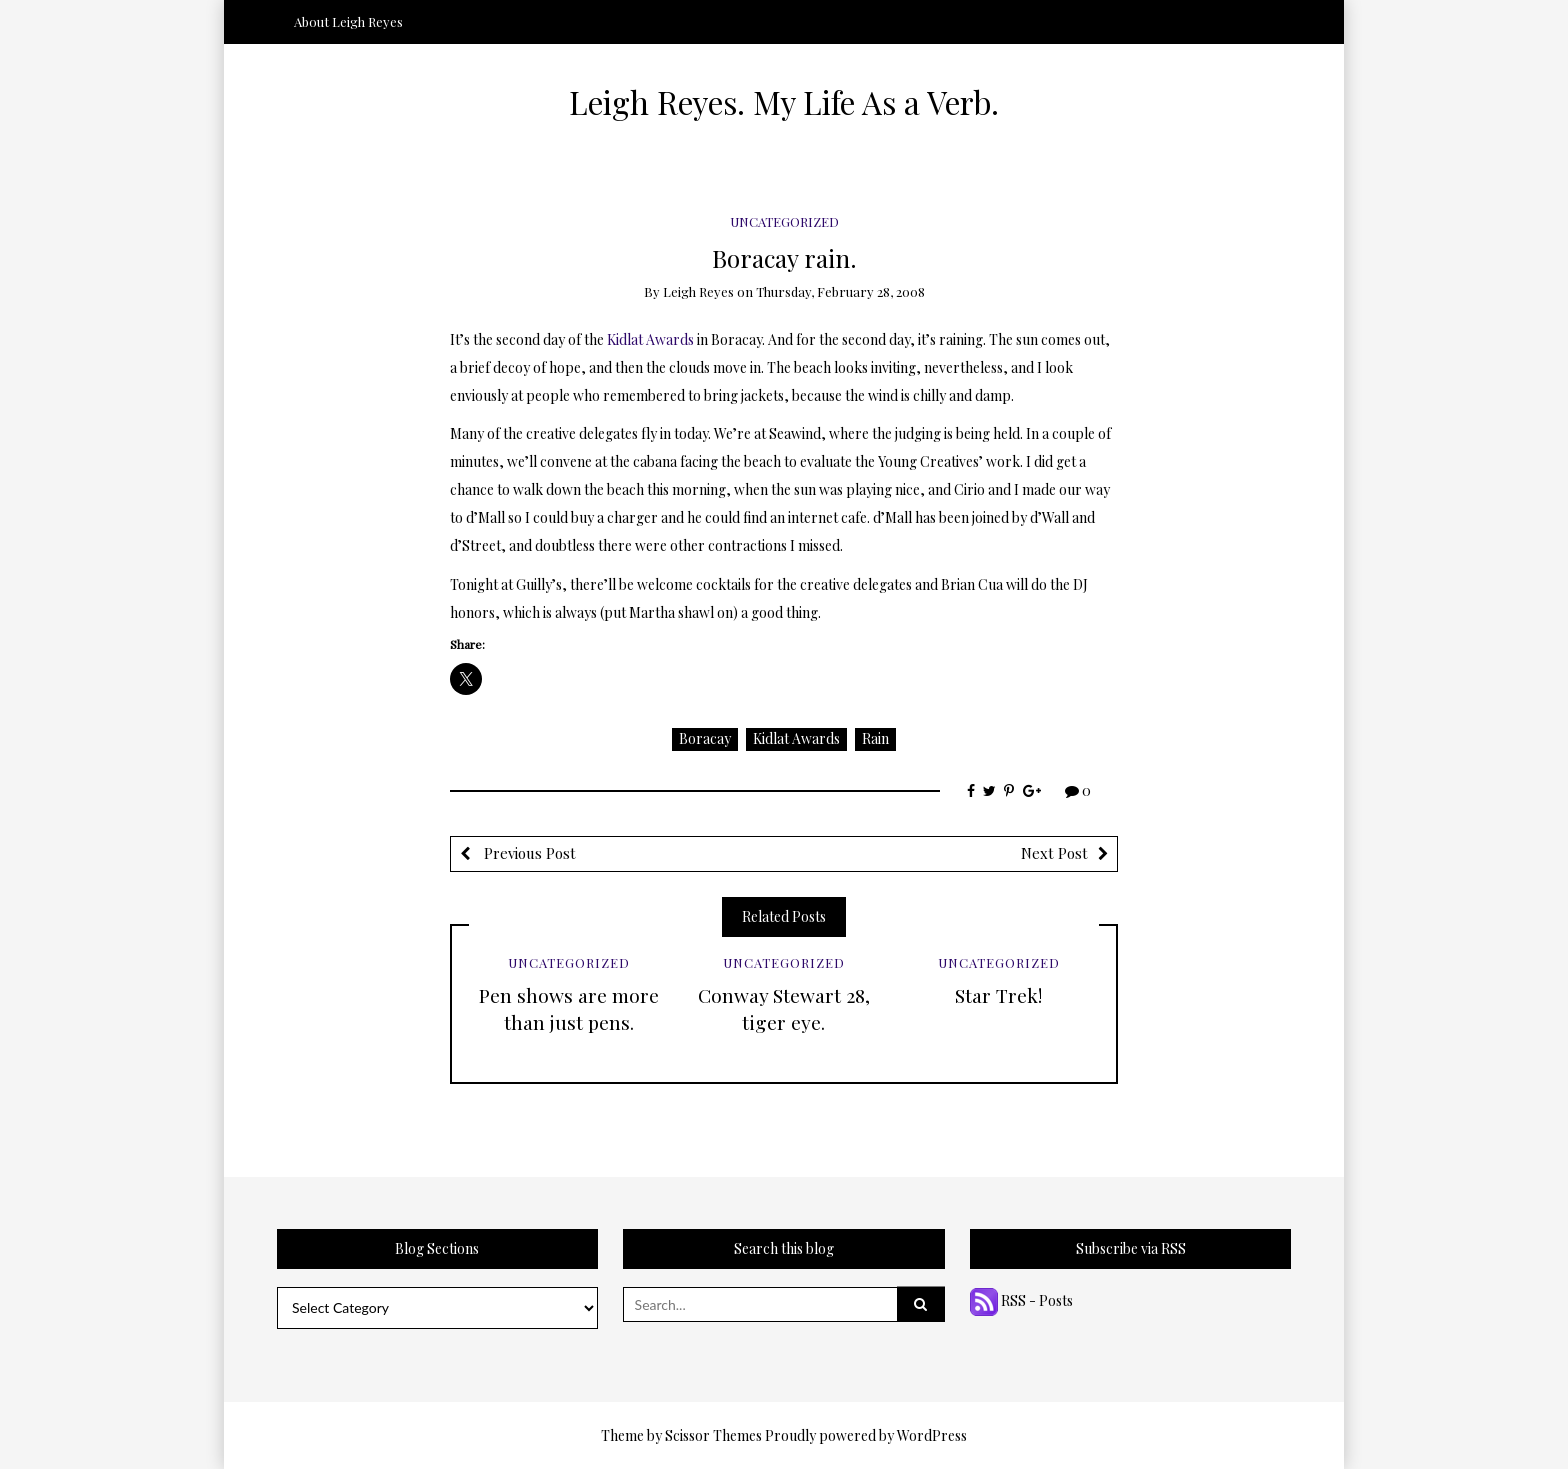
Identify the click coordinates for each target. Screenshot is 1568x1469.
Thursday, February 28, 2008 (840, 291)
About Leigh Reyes (348, 21)
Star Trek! (998, 995)
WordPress (932, 1435)
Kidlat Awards (650, 339)
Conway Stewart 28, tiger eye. (784, 1008)
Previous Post (528, 853)
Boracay (705, 738)
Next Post (1054, 853)
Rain (875, 738)
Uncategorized (784, 221)
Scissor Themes (713, 1435)
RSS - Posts (1021, 1300)
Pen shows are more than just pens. (569, 1008)
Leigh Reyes (698, 291)
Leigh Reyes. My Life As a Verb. (784, 102)
